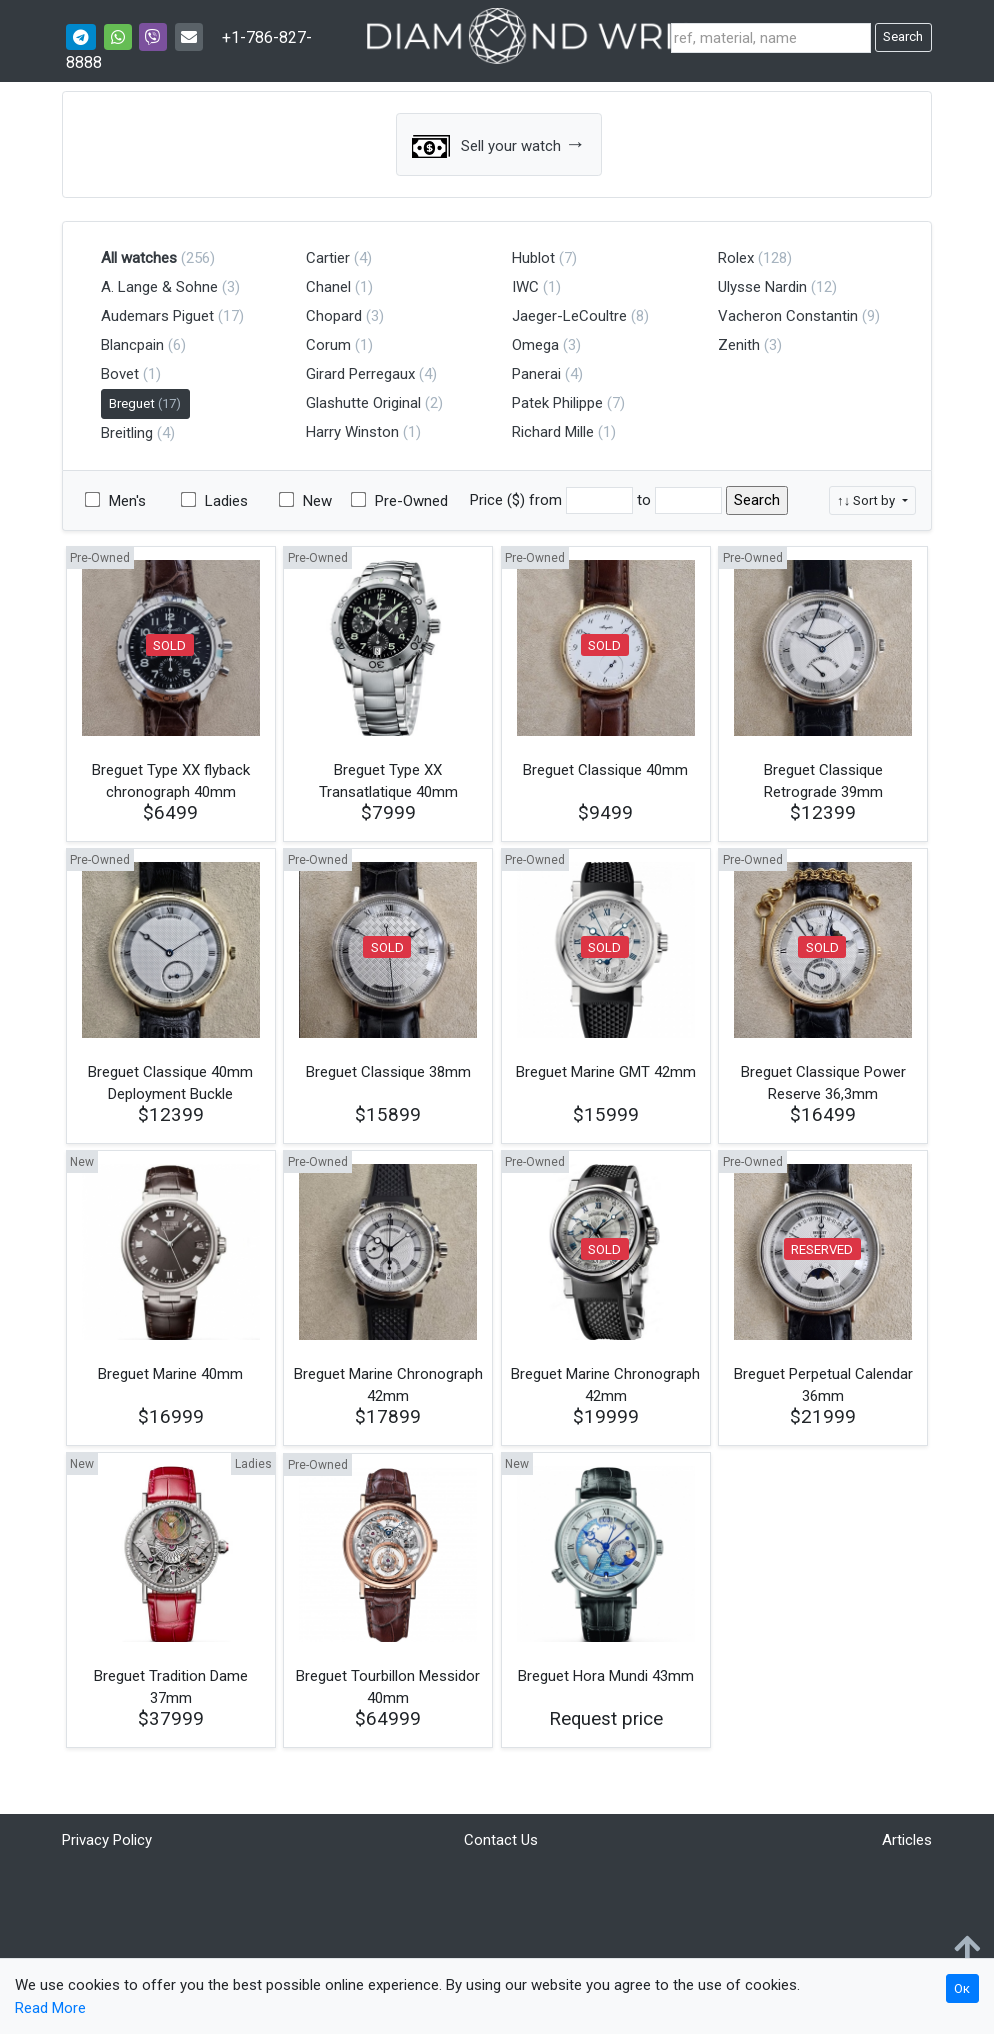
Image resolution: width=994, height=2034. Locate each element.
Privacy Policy (107, 1840)
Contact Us (501, 1840)
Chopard (334, 316)
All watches (139, 258)
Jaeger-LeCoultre (569, 316)
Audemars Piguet (157, 316)
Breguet (145, 403)
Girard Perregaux (360, 374)
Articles (907, 1840)
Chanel (328, 287)
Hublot (533, 258)
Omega (535, 345)
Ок (962, 1988)
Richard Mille (553, 432)
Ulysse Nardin (762, 287)
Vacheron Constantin (788, 316)
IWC (525, 287)
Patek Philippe (557, 403)
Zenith (739, 345)
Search (903, 36)
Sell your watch (499, 145)
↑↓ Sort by (867, 500)
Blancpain (132, 345)
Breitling (127, 433)
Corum (328, 345)
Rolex (736, 258)
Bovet (120, 374)
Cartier (328, 258)
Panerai (536, 374)
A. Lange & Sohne (159, 287)
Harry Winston (352, 432)
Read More (50, 2008)
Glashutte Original (363, 403)
